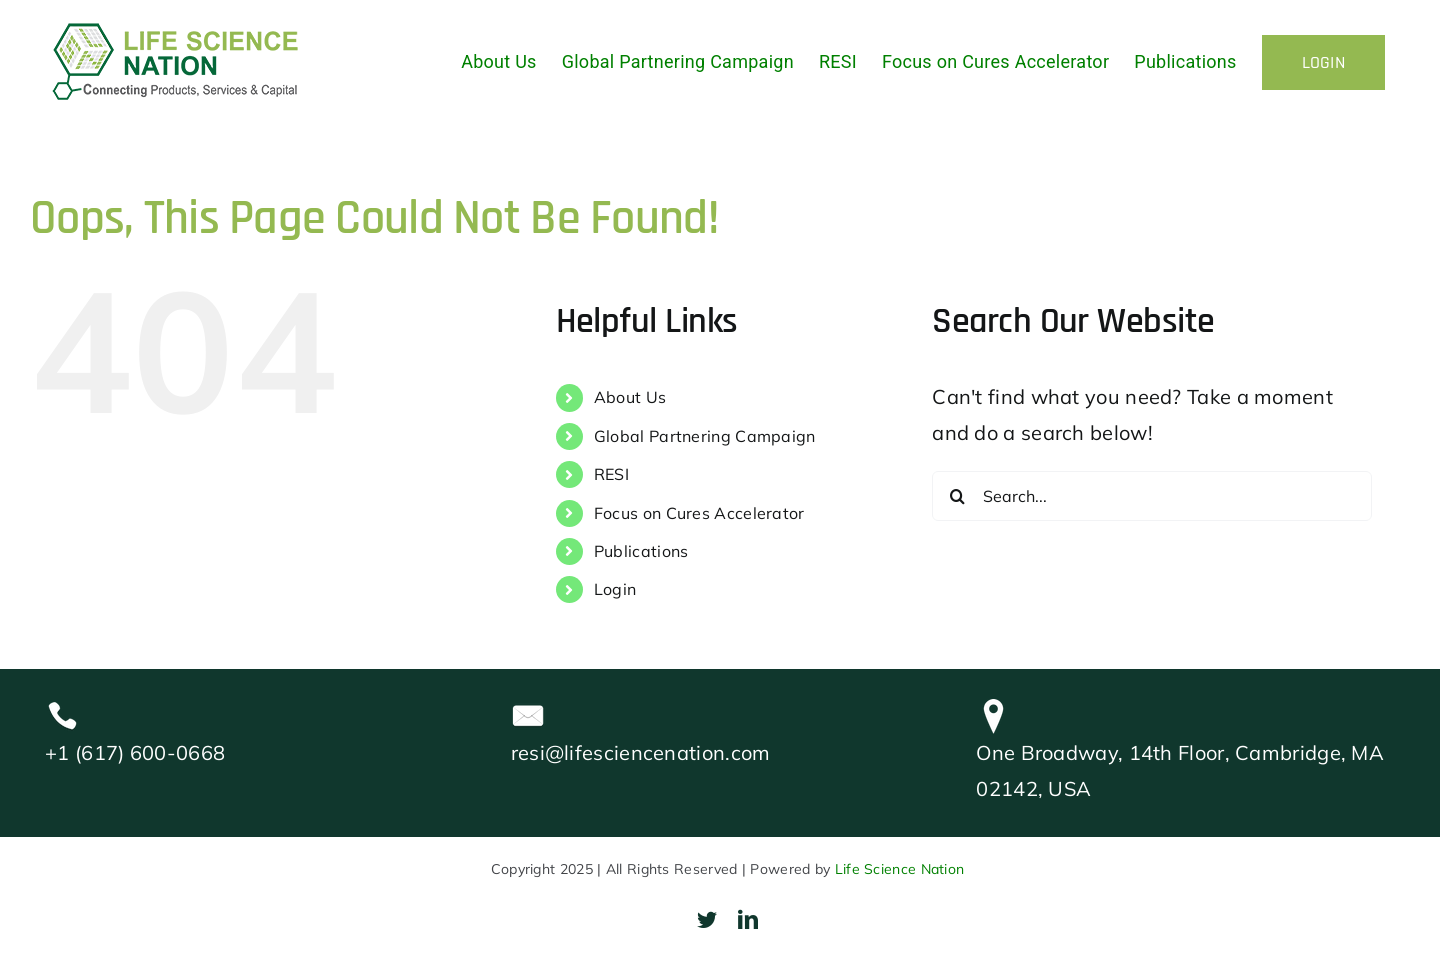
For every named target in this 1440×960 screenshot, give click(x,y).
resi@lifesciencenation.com (641, 752)
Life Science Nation (900, 869)
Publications (641, 551)
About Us (630, 397)
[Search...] (1152, 496)
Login (615, 589)
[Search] (957, 496)
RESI (611, 474)
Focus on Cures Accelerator (699, 513)
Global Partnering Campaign (705, 436)
